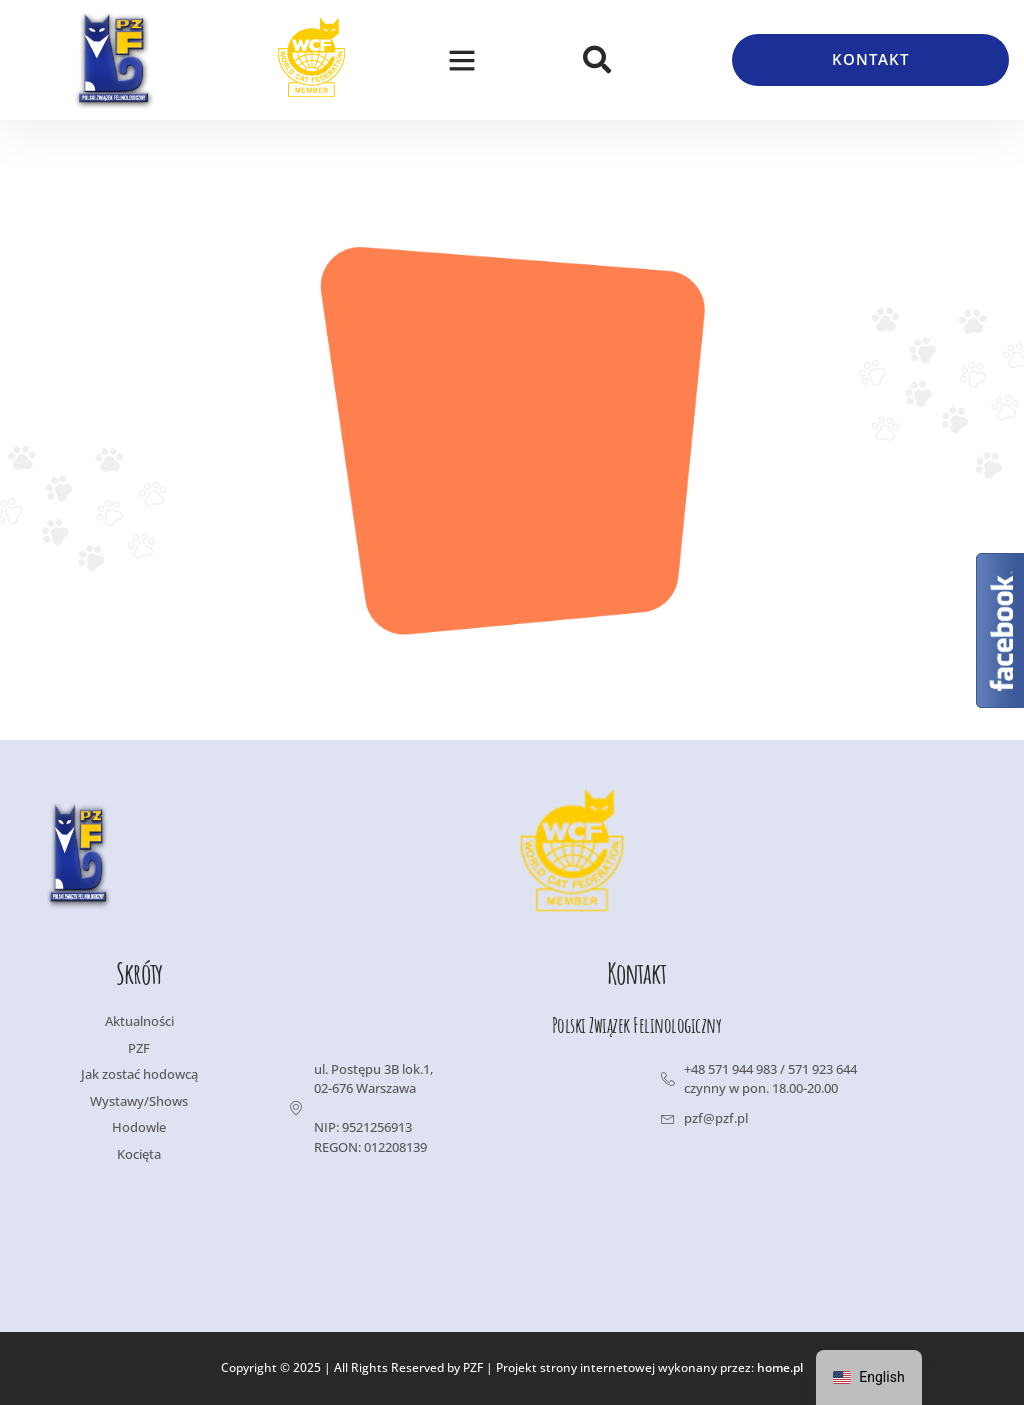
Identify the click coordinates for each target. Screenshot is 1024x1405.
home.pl (780, 1368)
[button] (462, 60)
